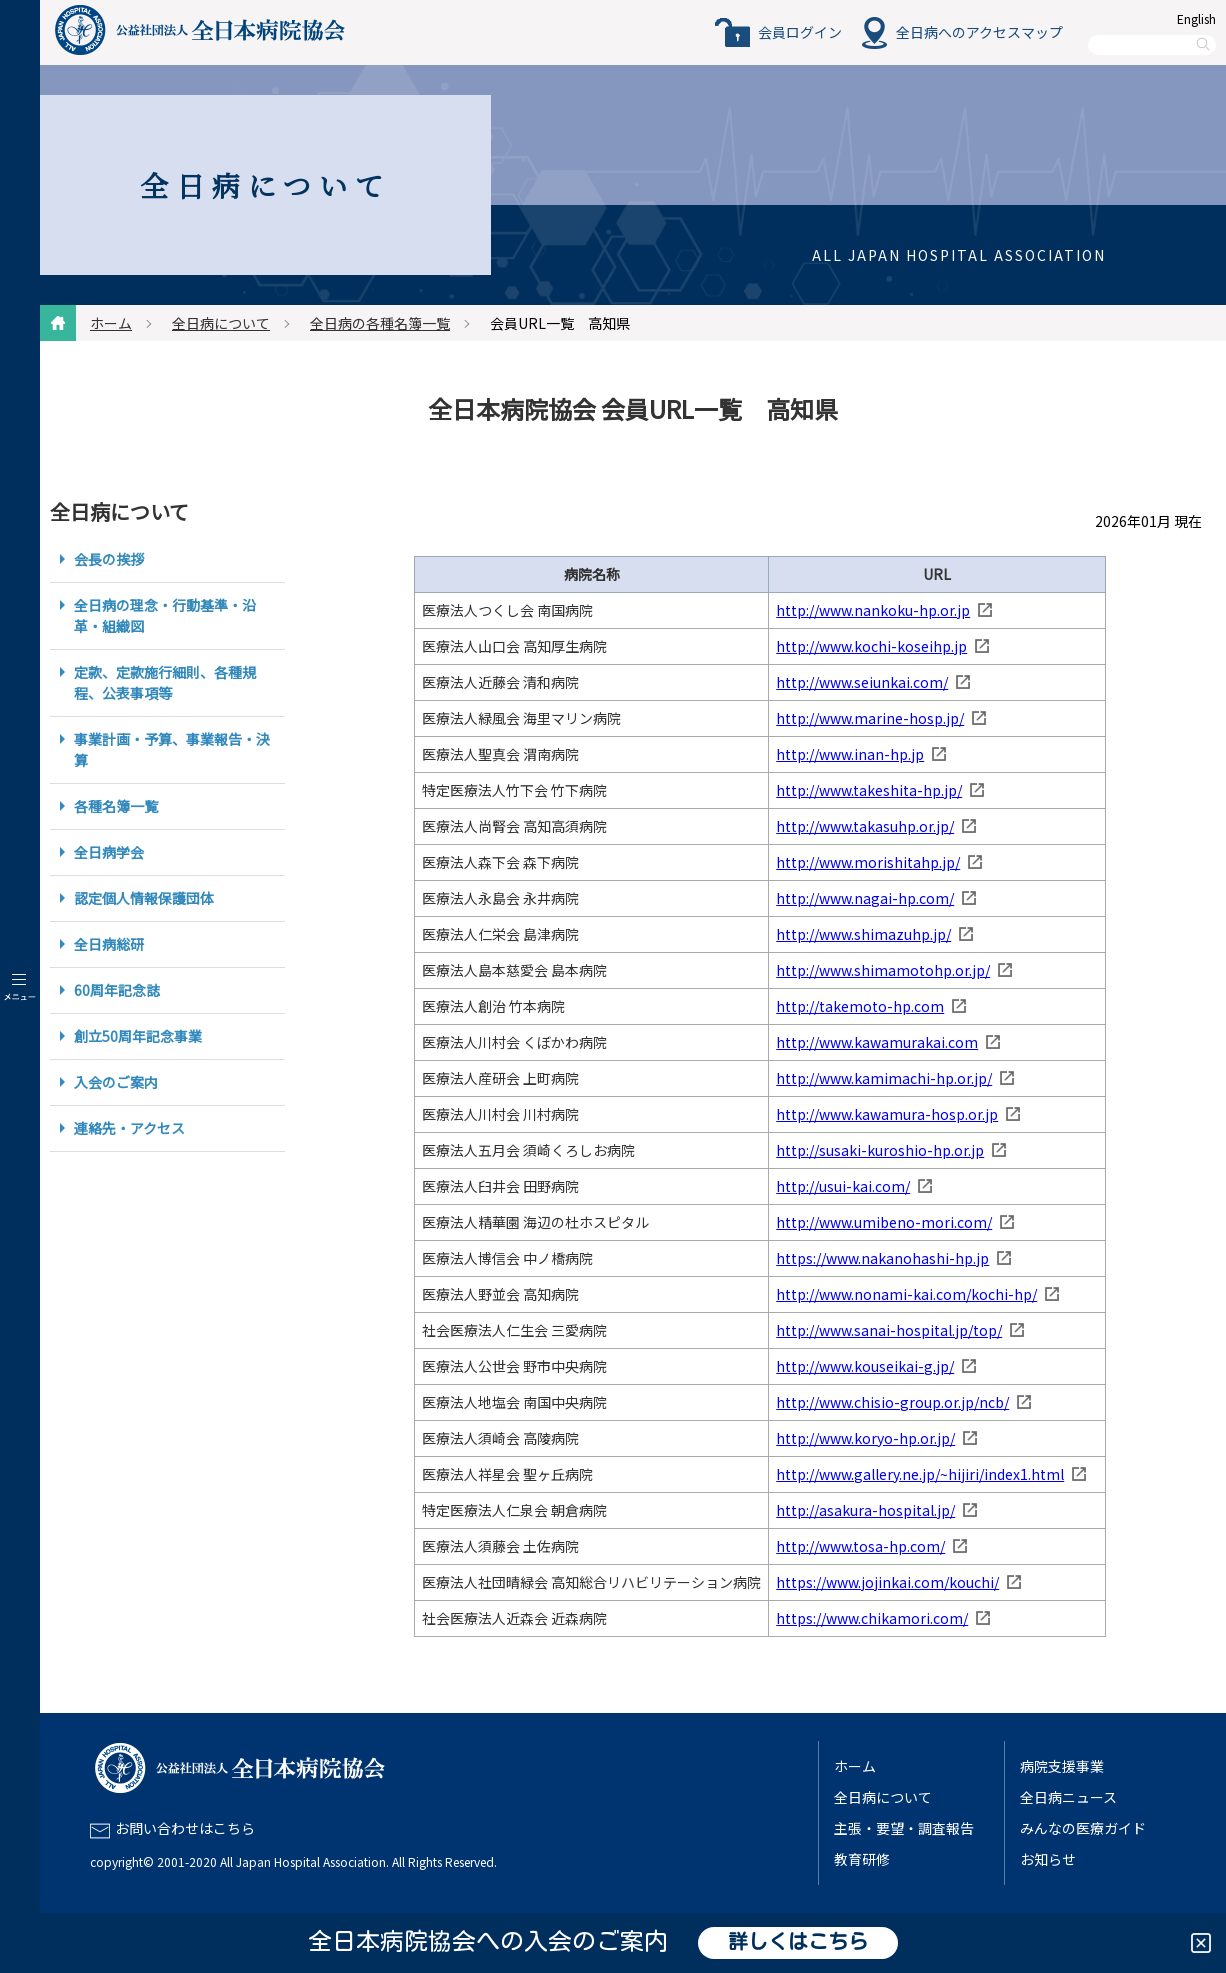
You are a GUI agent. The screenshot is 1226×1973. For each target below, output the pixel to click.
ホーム (111, 323)
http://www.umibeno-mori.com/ (884, 1222)
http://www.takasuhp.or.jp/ (865, 826)
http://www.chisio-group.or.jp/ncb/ (892, 1402)
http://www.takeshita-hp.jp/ (869, 790)
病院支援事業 (1062, 1766)
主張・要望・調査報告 (904, 1828)
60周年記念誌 (117, 990)
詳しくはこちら (798, 1943)
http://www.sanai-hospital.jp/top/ (889, 1330)
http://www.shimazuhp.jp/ (863, 934)
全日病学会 (109, 852)
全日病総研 (109, 944)
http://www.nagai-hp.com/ (865, 898)
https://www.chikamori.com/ (872, 1618)
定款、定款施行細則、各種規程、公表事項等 (165, 682)
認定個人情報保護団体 (144, 898)
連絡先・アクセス (129, 1128)
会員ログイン (800, 32)
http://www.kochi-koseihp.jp (871, 646)
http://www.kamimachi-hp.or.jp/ (884, 1078)
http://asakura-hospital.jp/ (865, 1510)
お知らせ (1048, 1859)
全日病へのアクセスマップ (979, 32)
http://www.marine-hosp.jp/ (870, 718)
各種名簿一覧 (116, 806)
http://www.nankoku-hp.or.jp (873, 610)
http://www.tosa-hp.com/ (860, 1546)
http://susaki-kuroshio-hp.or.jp (880, 1150)
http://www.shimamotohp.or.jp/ (883, 970)
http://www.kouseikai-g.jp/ (865, 1366)
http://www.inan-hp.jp (850, 754)
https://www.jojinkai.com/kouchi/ (887, 1582)
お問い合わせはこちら (185, 1828)
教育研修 (862, 1859)
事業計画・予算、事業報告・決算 (172, 749)
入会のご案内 (116, 1082)
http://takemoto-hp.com (860, 1006)
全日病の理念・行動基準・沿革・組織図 (165, 615)
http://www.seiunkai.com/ (862, 682)
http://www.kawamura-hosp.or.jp (887, 1114)
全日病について (221, 323)
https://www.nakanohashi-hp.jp (882, 1258)
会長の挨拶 (109, 559)
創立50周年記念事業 (138, 1036)
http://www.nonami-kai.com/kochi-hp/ (906, 1294)
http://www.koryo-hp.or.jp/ (865, 1438)
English (1196, 18)
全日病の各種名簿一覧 (380, 323)
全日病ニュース (1068, 1797)
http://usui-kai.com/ (843, 1186)
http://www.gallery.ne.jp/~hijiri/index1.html (920, 1474)
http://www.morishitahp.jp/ (868, 862)
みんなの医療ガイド (1083, 1828)
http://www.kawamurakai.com (877, 1042)
